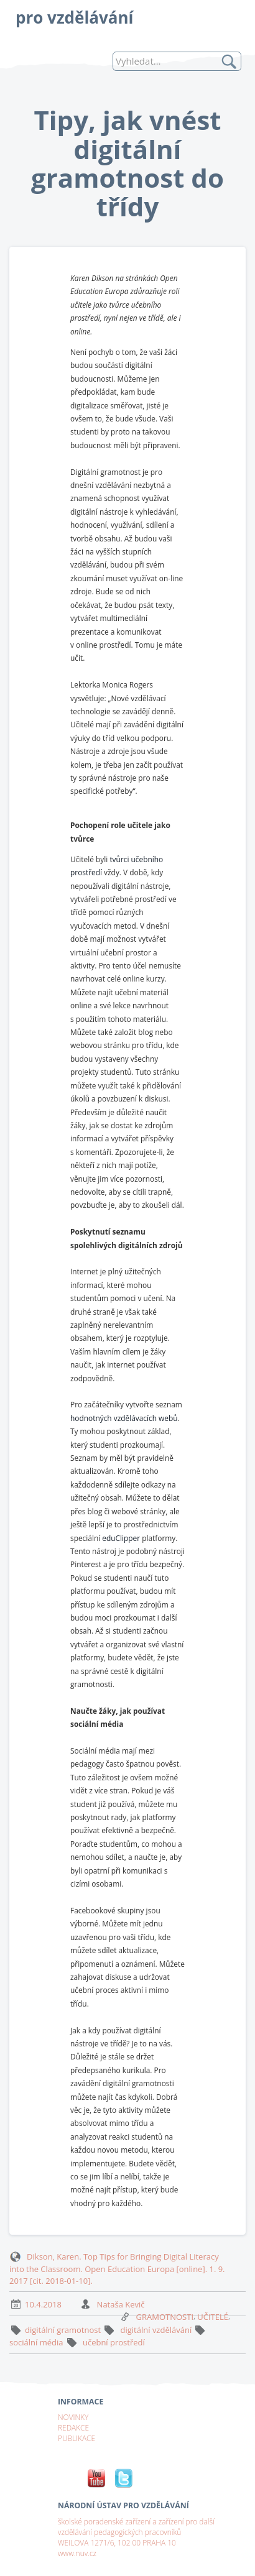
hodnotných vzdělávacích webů (124, 1418)
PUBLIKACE (76, 2438)
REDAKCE (73, 2427)
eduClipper (121, 1538)
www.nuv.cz (77, 2553)
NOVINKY (73, 2417)
